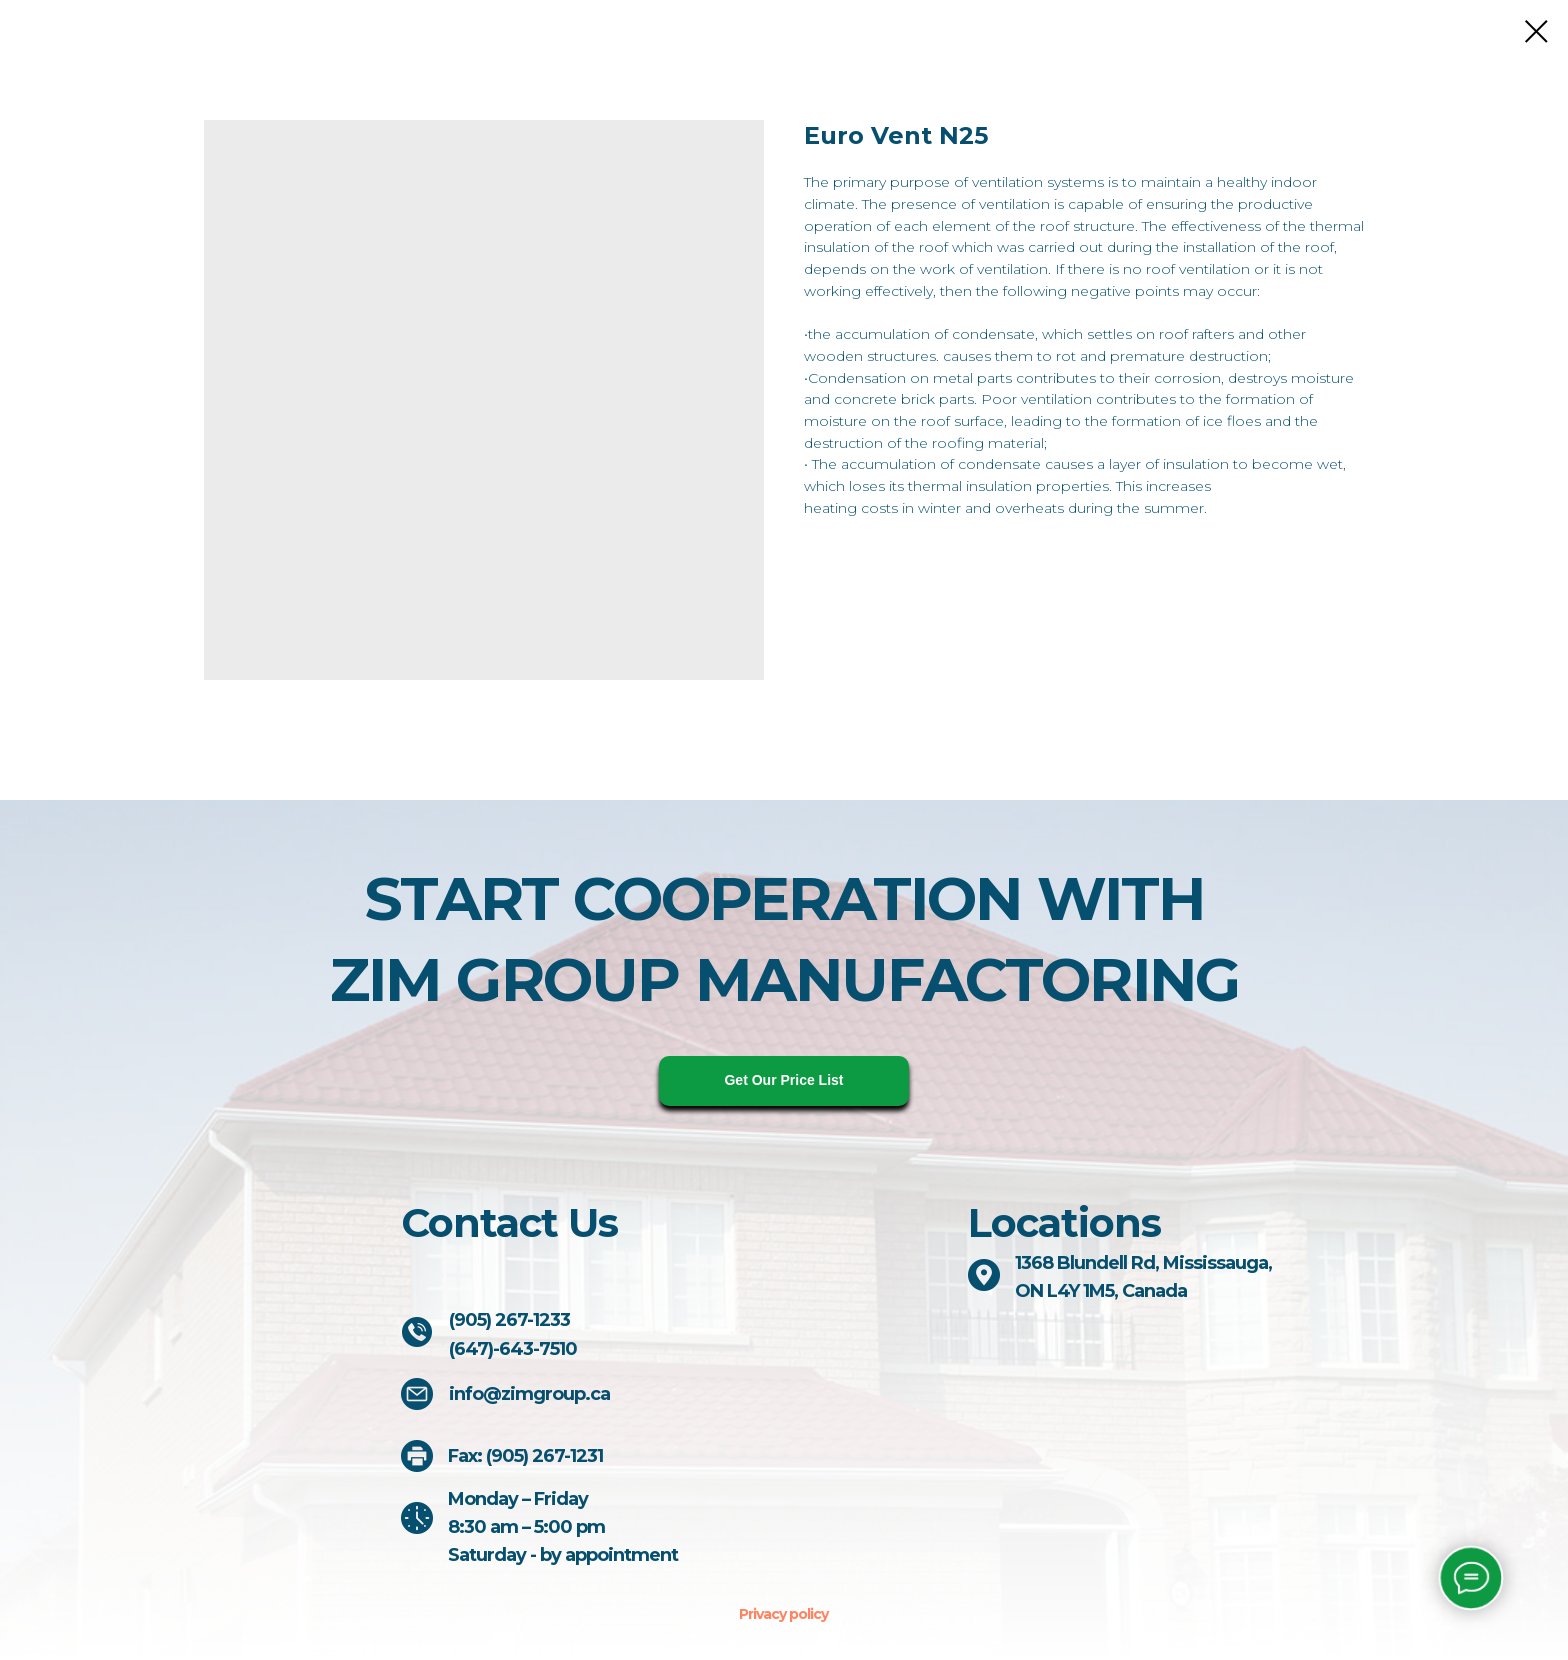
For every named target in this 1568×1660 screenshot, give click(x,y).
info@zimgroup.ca (529, 1394)
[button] (784, 1081)
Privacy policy (783, 1614)
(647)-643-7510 (513, 1349)
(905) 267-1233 (509, 1320)
